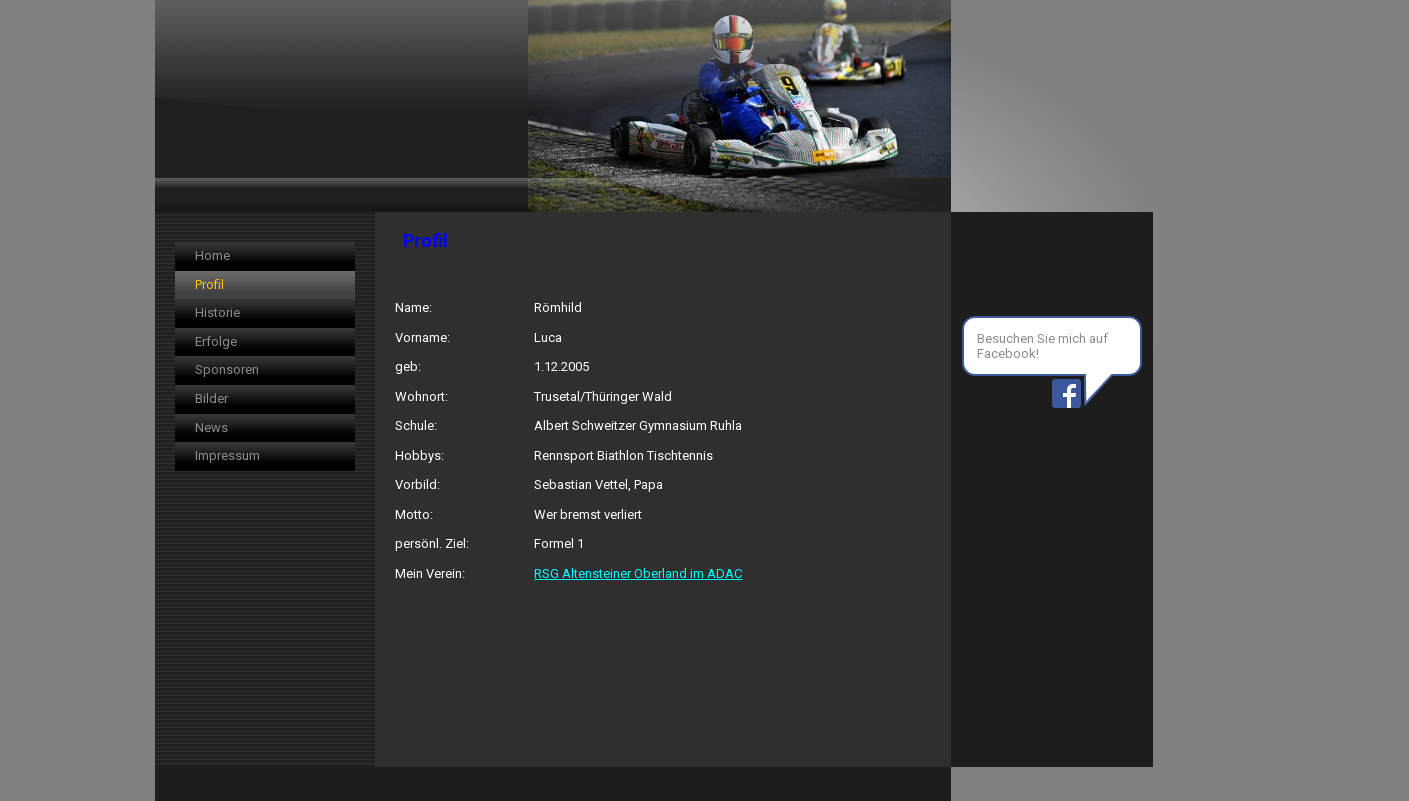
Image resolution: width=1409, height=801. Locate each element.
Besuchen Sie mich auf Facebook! (1042, 346)
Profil (209, 284)
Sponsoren (227, 369)
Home (212, 255)
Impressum (227, 455)
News (211, 427)
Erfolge (216, 341)
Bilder (211, 398)
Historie (217, 312)
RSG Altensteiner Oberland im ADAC (638, 573)
